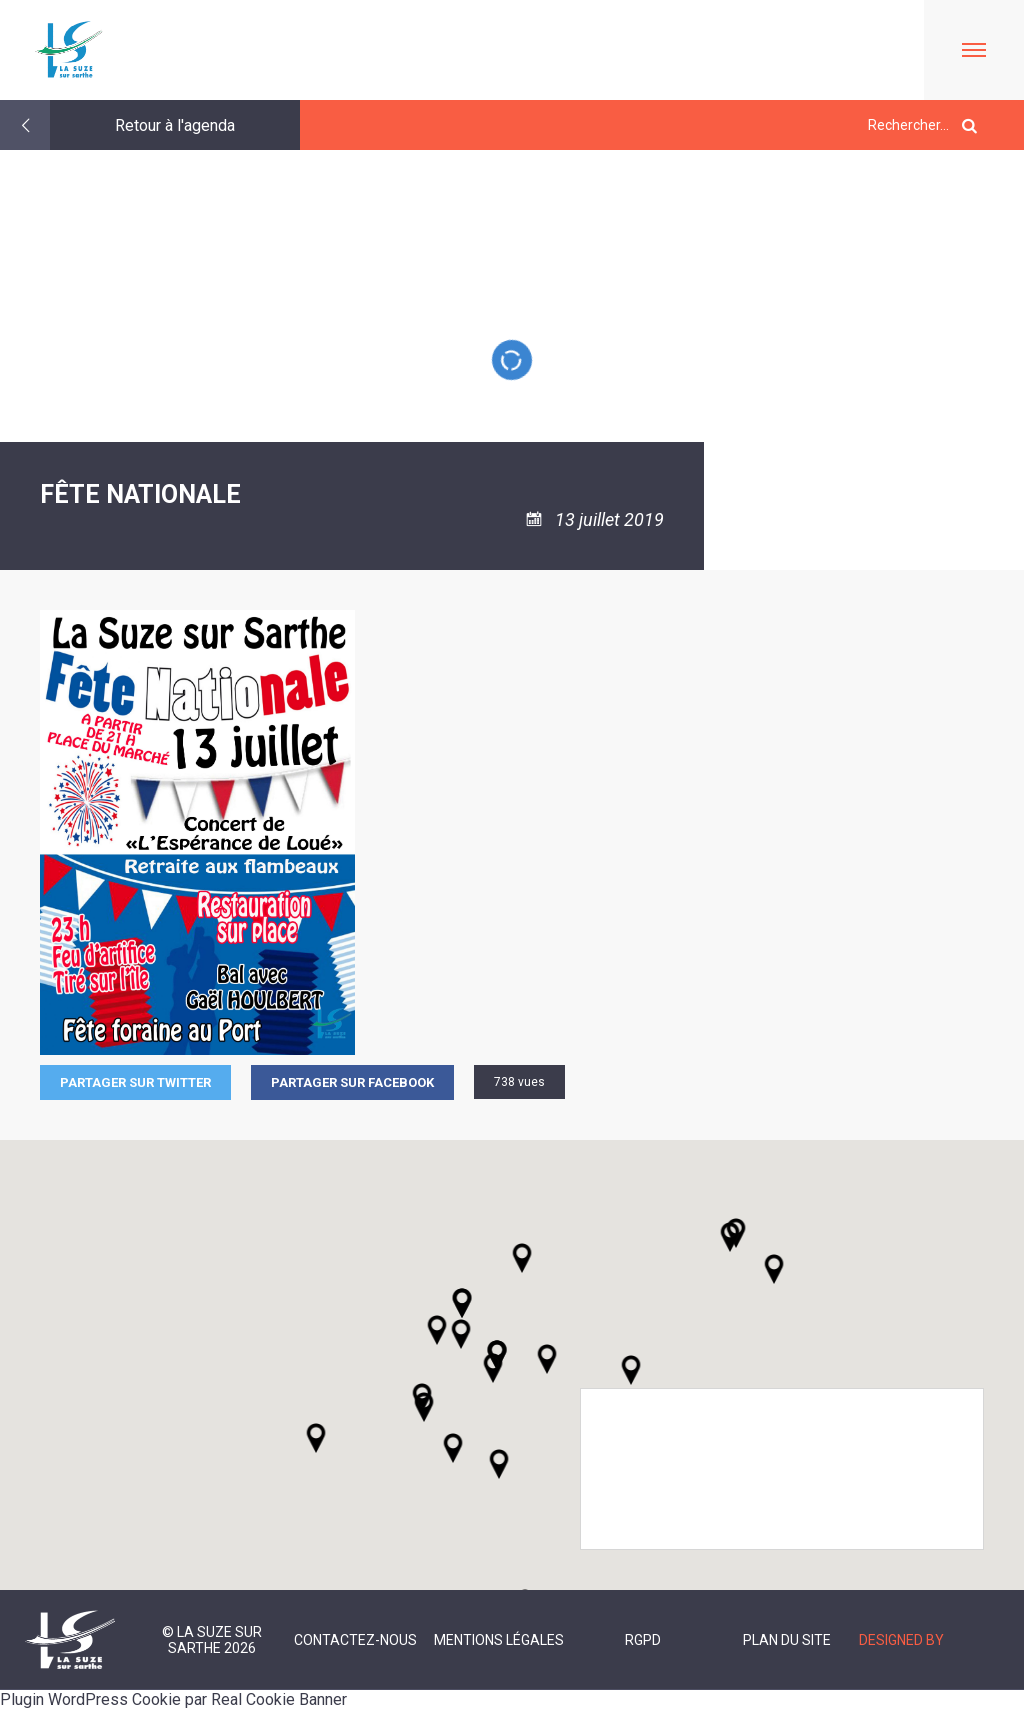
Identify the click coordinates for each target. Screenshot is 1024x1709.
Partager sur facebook (352, 1082)
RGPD (643, 1640)
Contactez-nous (355, 1640)
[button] (547, 1359)
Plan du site (787, 1640)
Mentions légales (499, 1640)
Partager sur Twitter (135, 1082)
